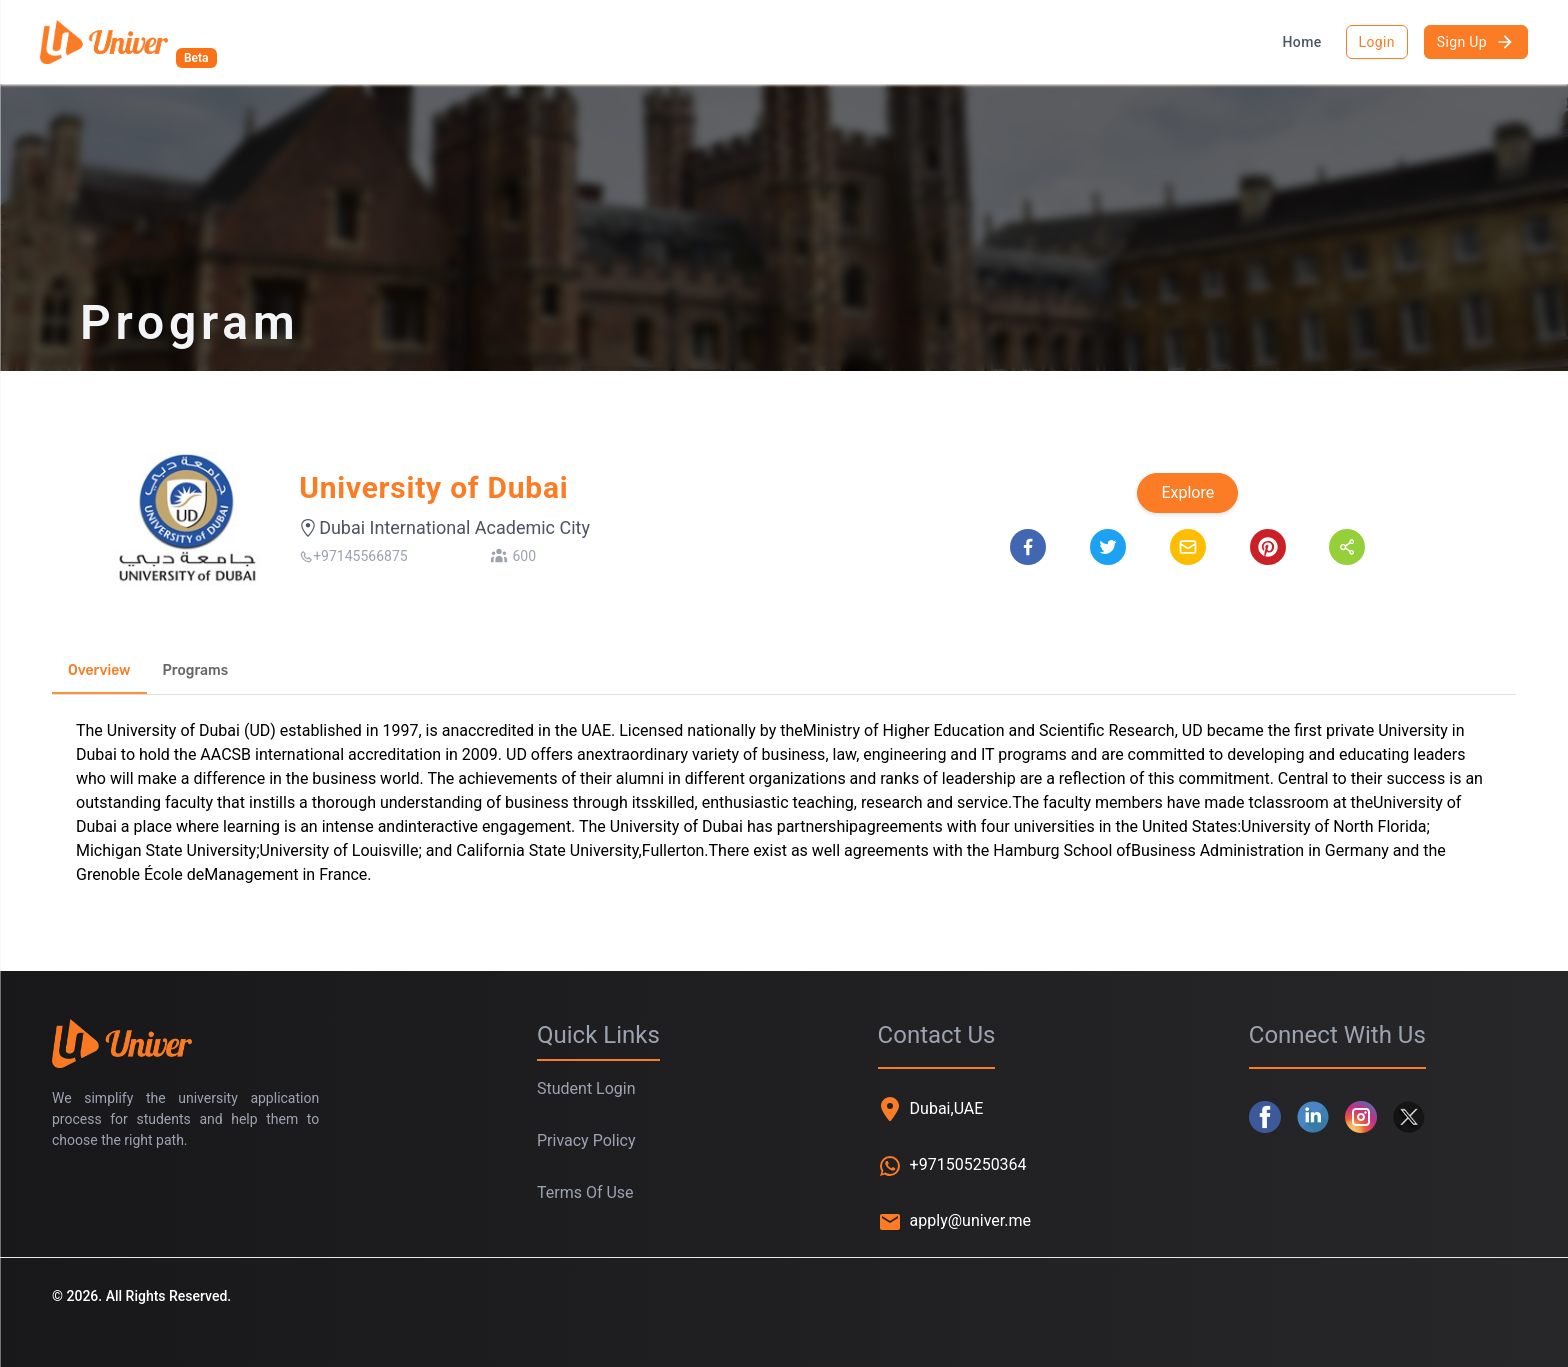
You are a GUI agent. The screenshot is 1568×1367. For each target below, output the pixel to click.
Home (1302, 42)
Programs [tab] (196, 670)
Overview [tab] (99, 670)
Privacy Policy (586, 1140)
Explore (1187, 492)
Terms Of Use (585, 1192)
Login (1377, 42)
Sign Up (1476, 42)
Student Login (586, 1088)
